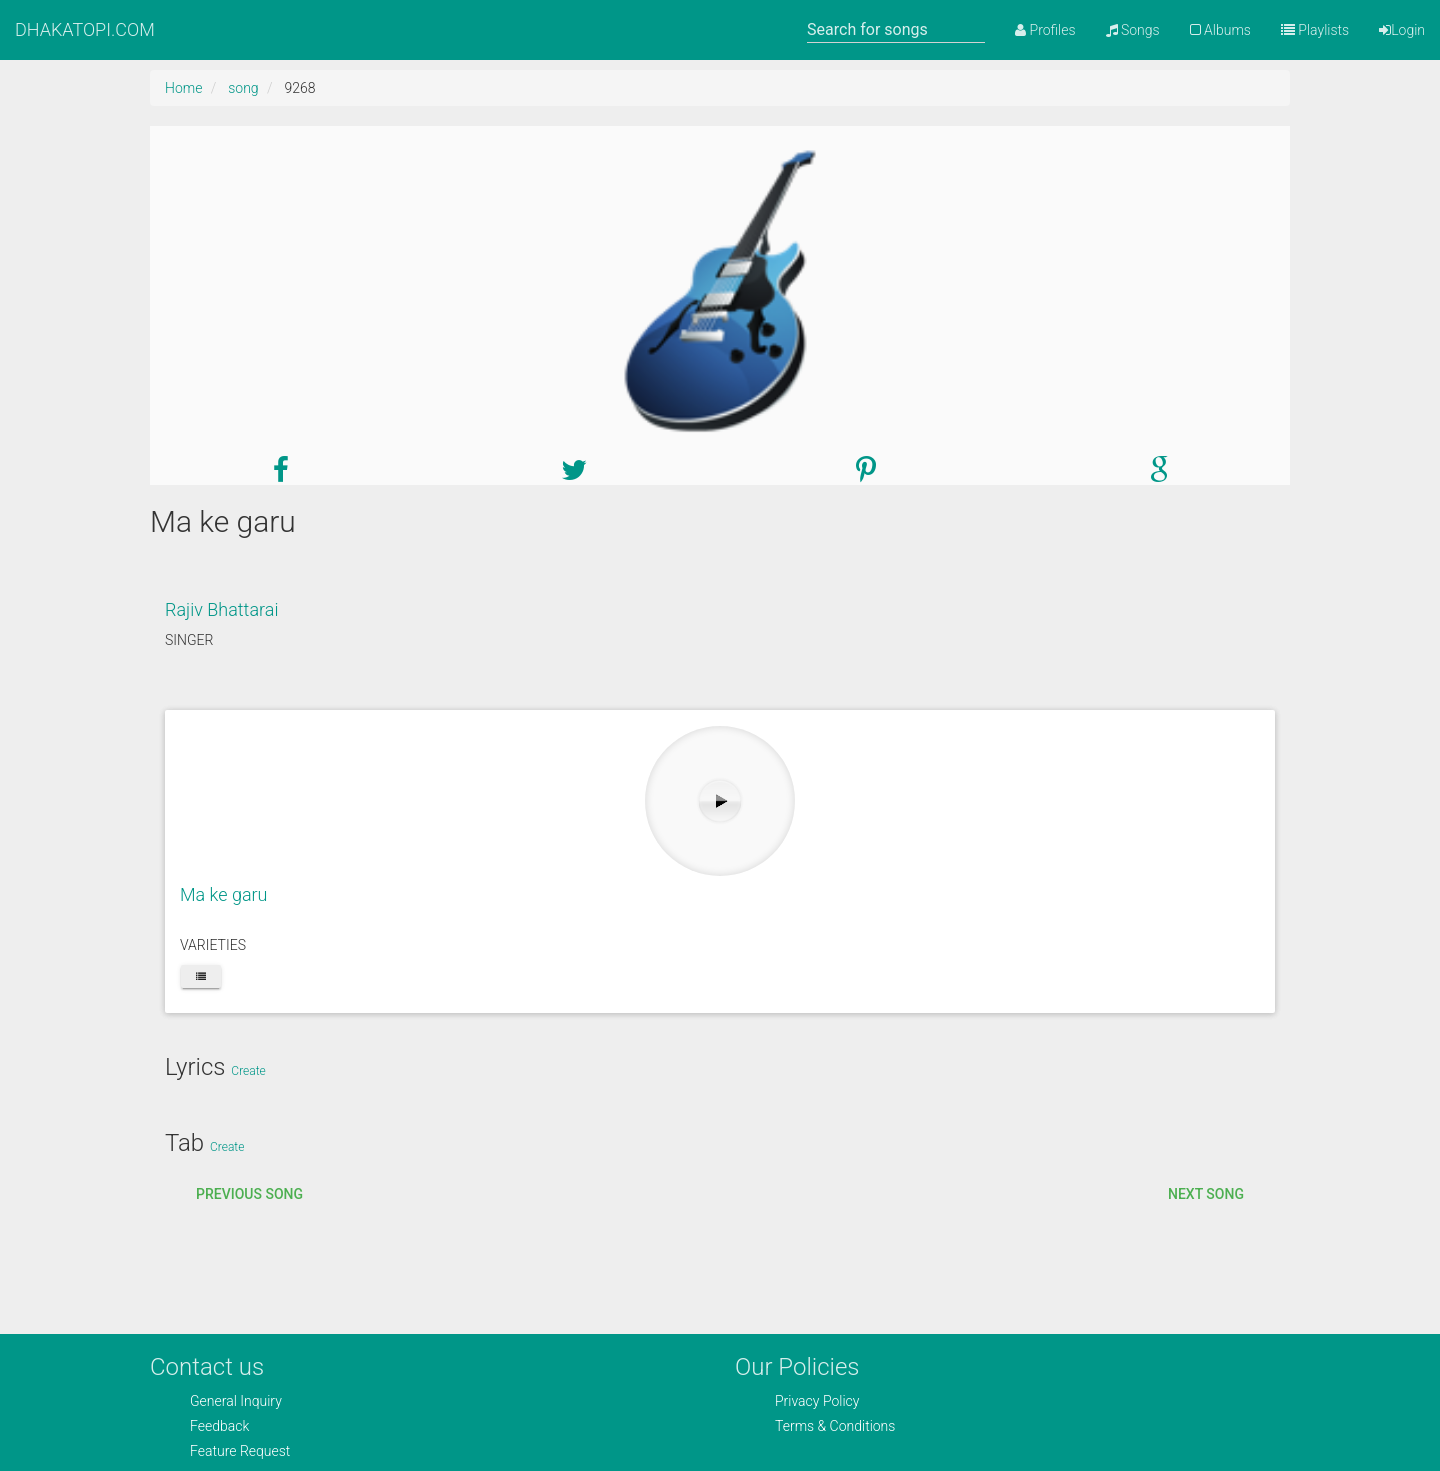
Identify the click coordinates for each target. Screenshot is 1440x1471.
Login (1402, 30)
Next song (1206, 1194)
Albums (1220, 30)
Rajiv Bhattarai (221, 609)
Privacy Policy (817, 1401)
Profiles (1045, 30)
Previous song (249, 1194)
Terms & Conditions (835, 1426)
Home (183, 88)
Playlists (1315, 30)
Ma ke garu (224, 894)
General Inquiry (236, 1401)
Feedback (219, 1426)
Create (248, 1071)
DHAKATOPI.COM (85, 29)
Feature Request (240, 1451)
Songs (1133, 30)
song (243, 88)
